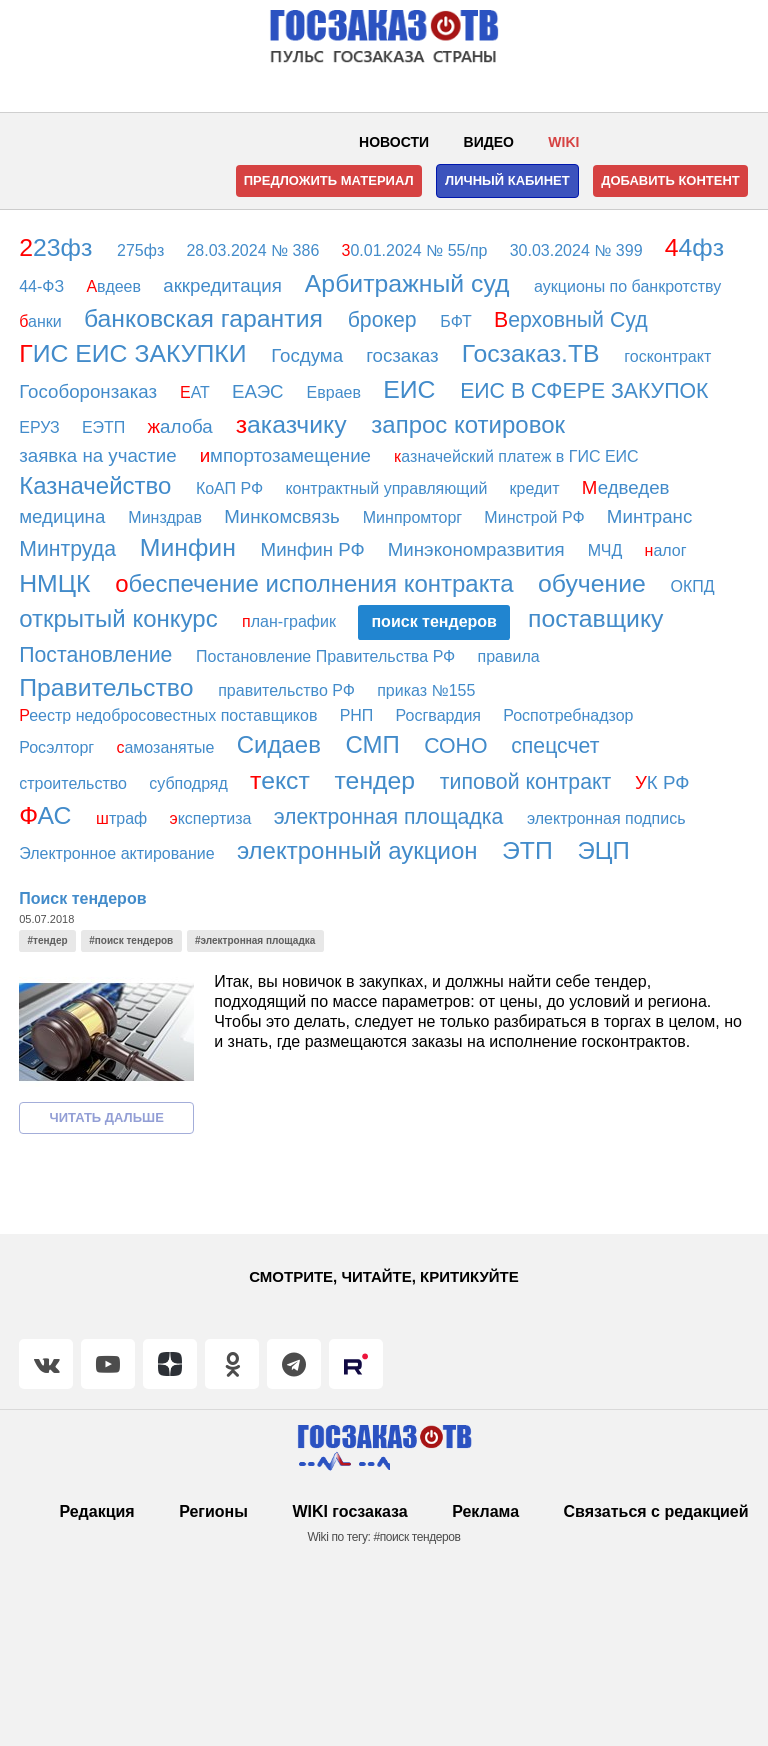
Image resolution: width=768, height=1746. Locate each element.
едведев (628, 487)
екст (283, 780)
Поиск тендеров (82, 898)
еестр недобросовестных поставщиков (170, 715)
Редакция (96, 1511)
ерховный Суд (574, 320)
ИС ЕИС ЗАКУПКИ (136, 353)
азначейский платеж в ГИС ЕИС (518, 456)
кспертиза (212, 818)
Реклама (485, 1511)
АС (48, 815)
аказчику (295, 424)
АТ (197, 392)
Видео (489, 142)
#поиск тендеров (131, 940)
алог (668, 550)
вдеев (115, 286)
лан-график (291, 621)
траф (124, 818)
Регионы (213, 1511)
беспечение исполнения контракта (317, 583)
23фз (59, 247)
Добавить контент (670, 180)
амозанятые (167, 747)
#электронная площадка (255, 940)
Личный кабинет (507, 180)
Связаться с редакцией (656, 1511)
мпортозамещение (288, 455)
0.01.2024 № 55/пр (417, 250)
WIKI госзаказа (349, 1511)
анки (42, 321)
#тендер (48, 940)
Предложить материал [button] (329, 180)
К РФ (665, 782)
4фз (698, 247)
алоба (183, 426)
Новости (394, 142)
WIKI (563, 142)
